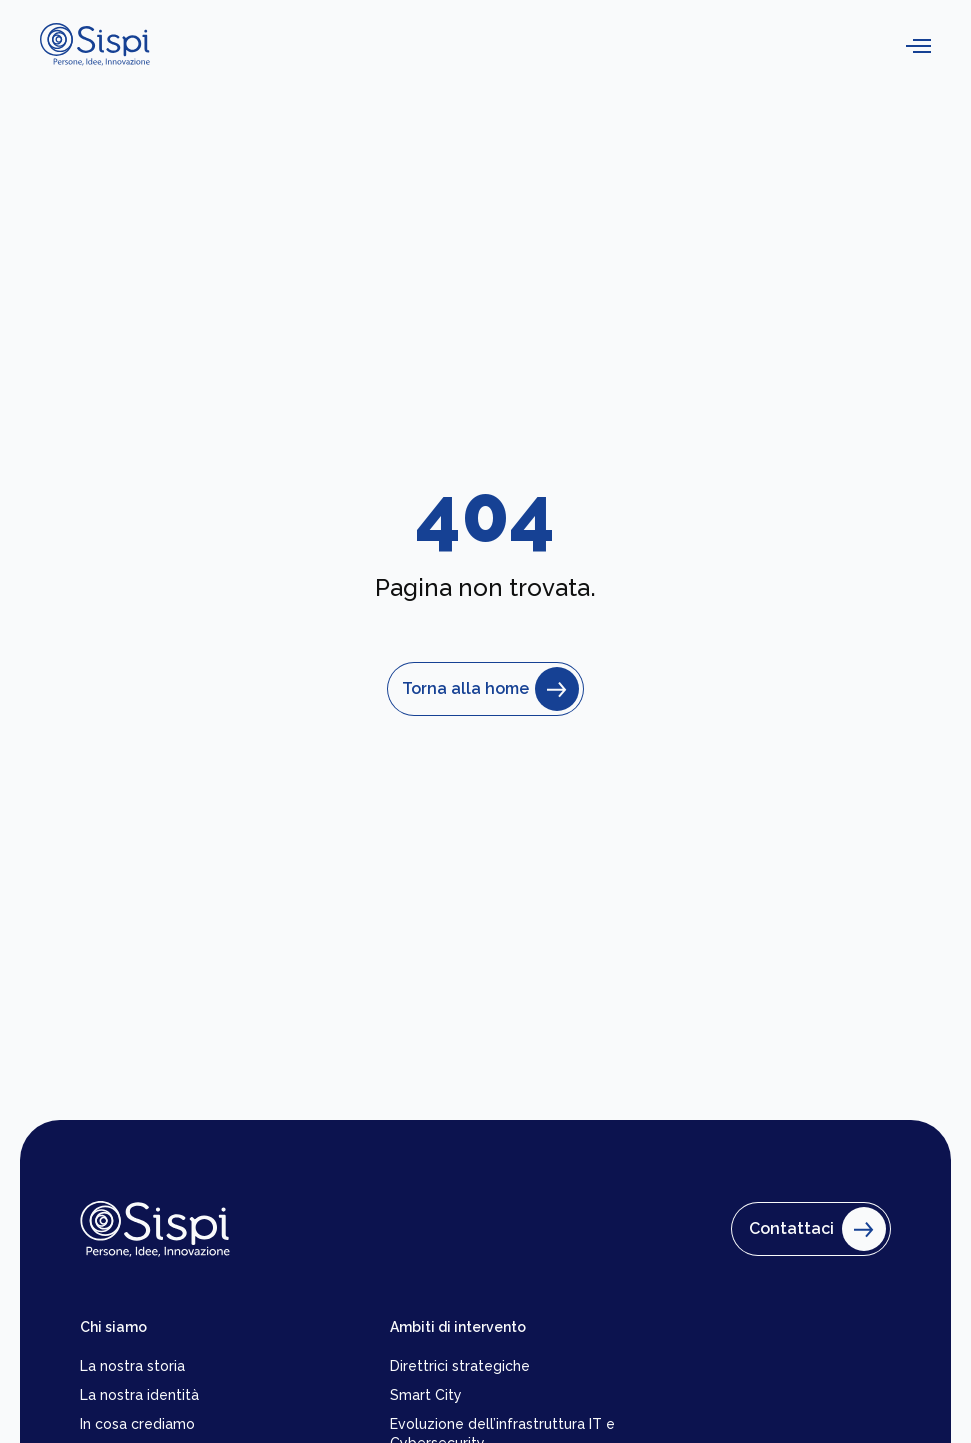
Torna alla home (485, 689)
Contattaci (813, 1229)
